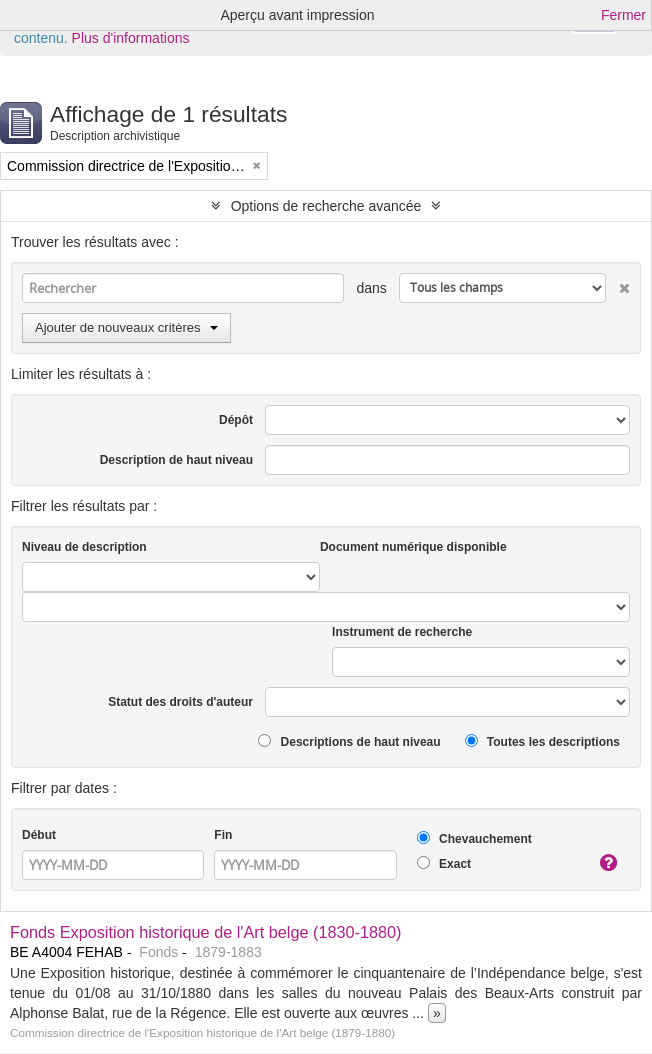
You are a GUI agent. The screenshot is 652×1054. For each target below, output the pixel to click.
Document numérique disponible (413, 547)
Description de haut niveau (176, 460)
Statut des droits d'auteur (180, 702)
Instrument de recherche (402, 632)
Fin (223, 835)
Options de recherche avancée (326, 206)
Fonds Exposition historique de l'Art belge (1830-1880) (206, 932)
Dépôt (236, 420)
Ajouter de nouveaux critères (126, 327)
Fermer (623, 15)
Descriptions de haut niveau (349, 741)
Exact (444, 863)
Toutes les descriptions (542, 741)
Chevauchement (474, 838)
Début (39, 835)
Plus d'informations (131, 38)
